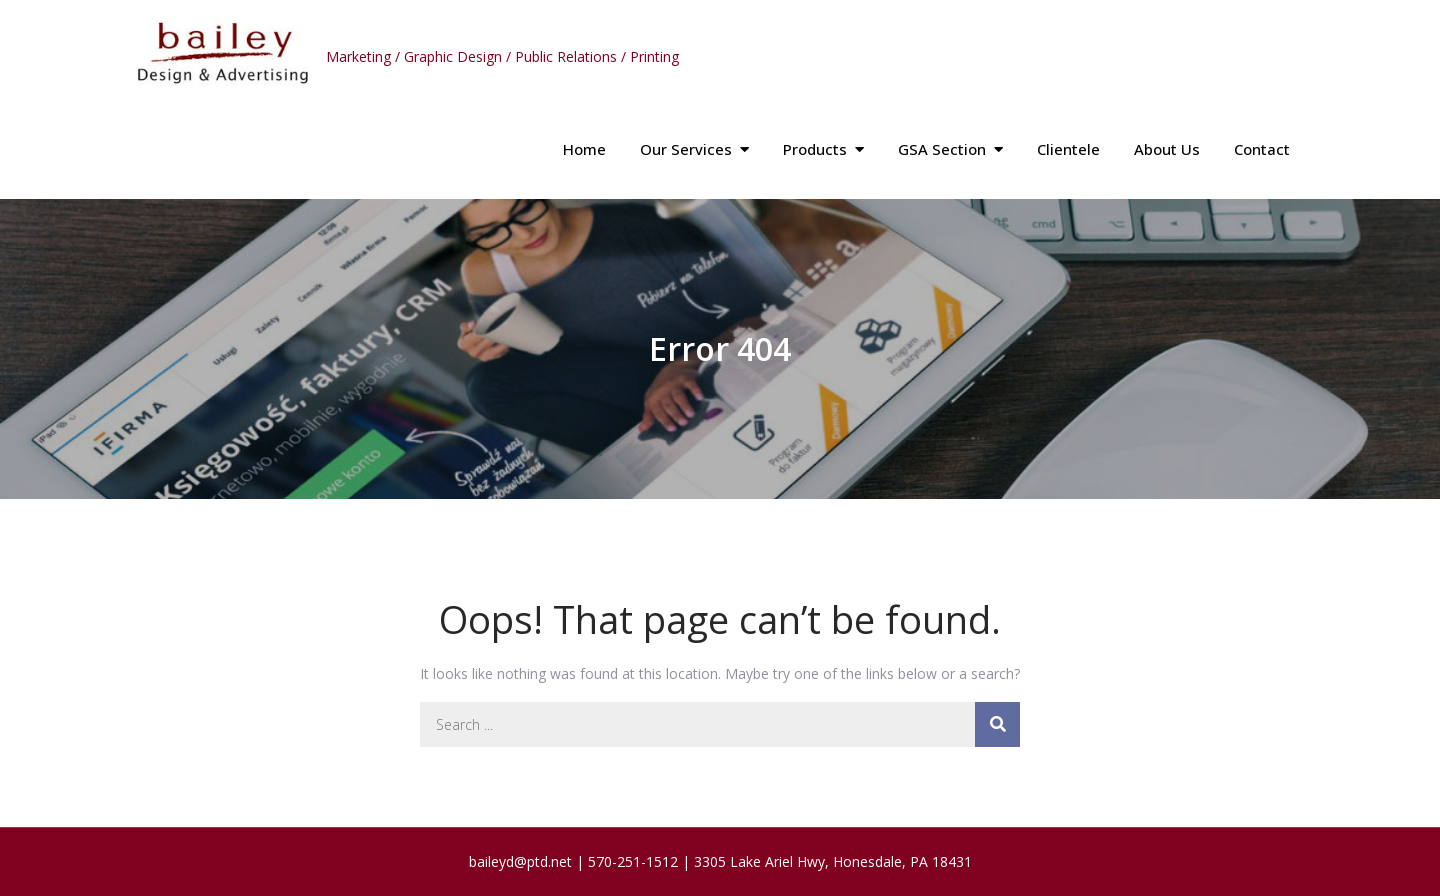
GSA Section (942, 149)
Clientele (1068, 149)
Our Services (686, 149)
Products (815, 149)
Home (584, 149)
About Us (1167, 149)
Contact (1262, 149)
